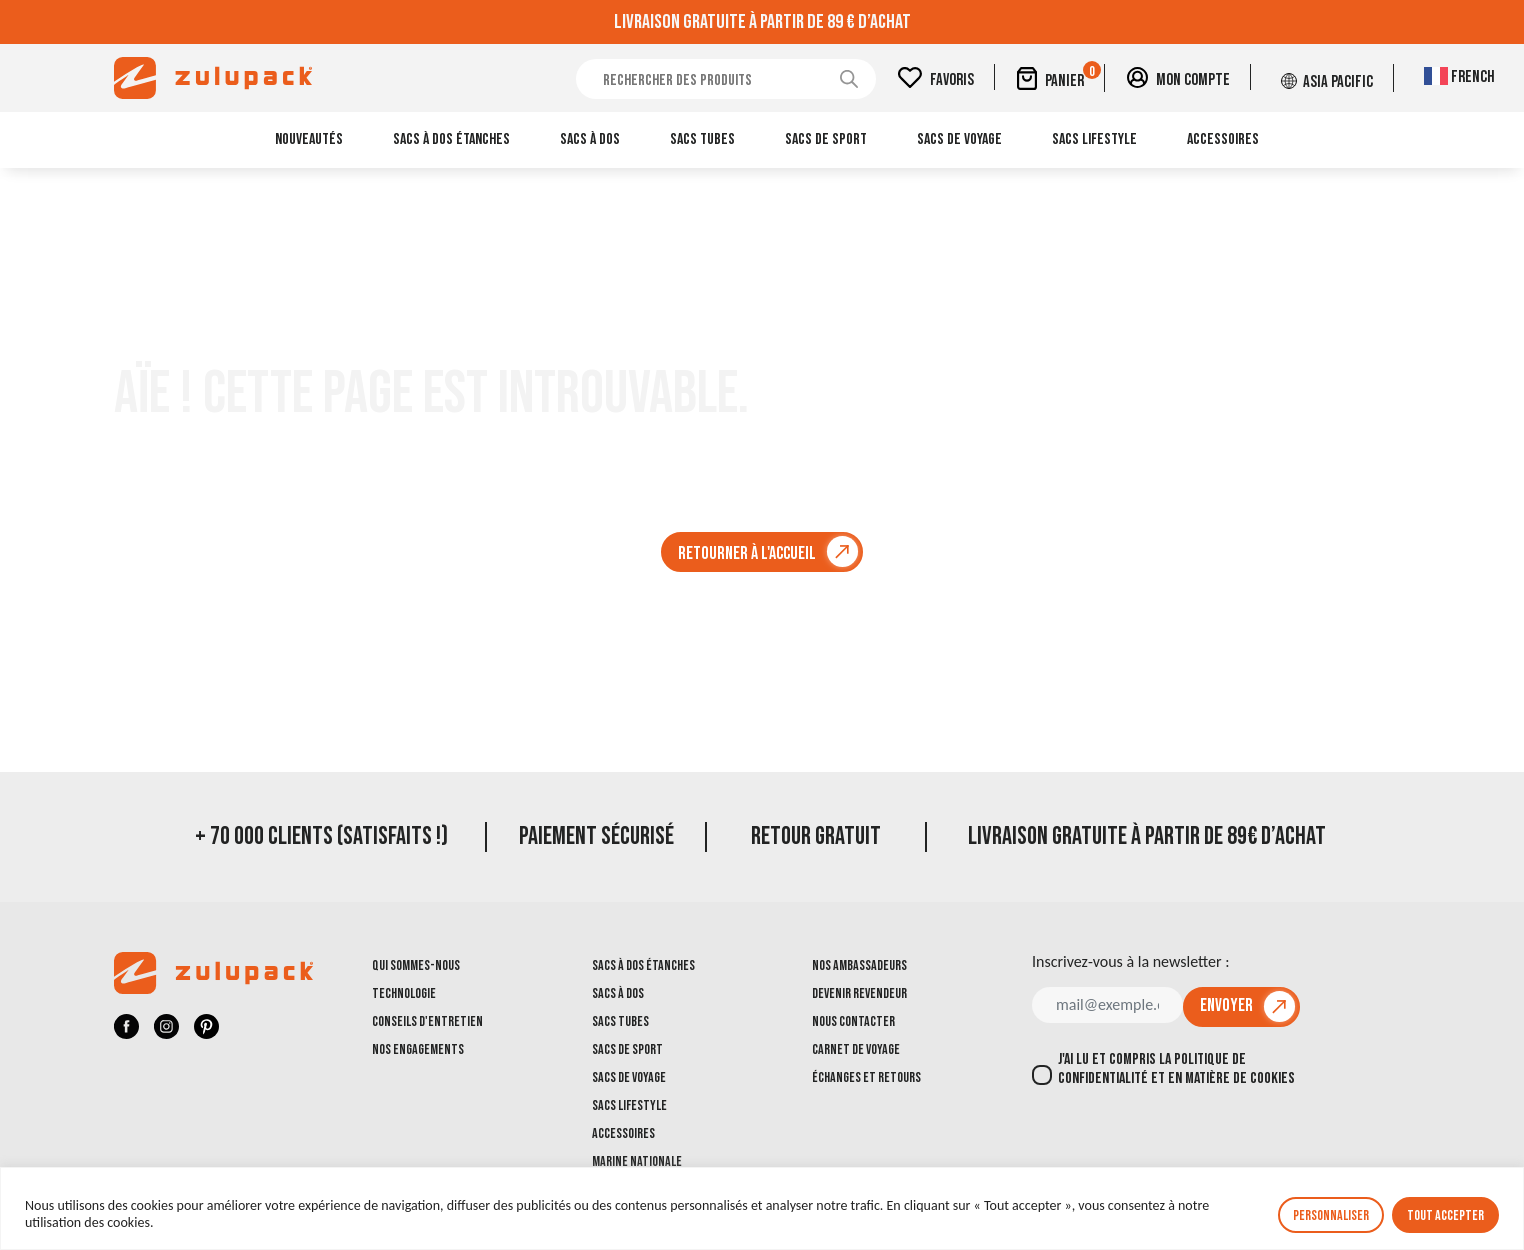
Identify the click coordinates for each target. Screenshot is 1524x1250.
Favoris (967, 80)
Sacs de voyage (959, 139)
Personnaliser (1331, 1215)
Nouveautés (309, 139)
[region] (762, 1208)
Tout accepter (1445, 1215)
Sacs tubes (702, 139)
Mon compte (1202, 80)
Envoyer (1226, 1005)
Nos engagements (418, 1049)
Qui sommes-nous (416, 965)
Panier (1085, 77)
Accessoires (1223, 139)
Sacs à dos (590, 139)
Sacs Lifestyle (1094, 139)
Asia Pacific (1341, 80)
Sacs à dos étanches (451, 139)
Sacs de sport (826, 139)
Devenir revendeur (859, 993)
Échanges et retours (866, 1077)
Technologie (404, 993)
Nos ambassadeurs (859, 965)
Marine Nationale (637, 1161)
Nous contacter (853, 1021)
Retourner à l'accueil (747, 553)
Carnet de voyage (856, 1049)
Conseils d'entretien (427, 1021)
